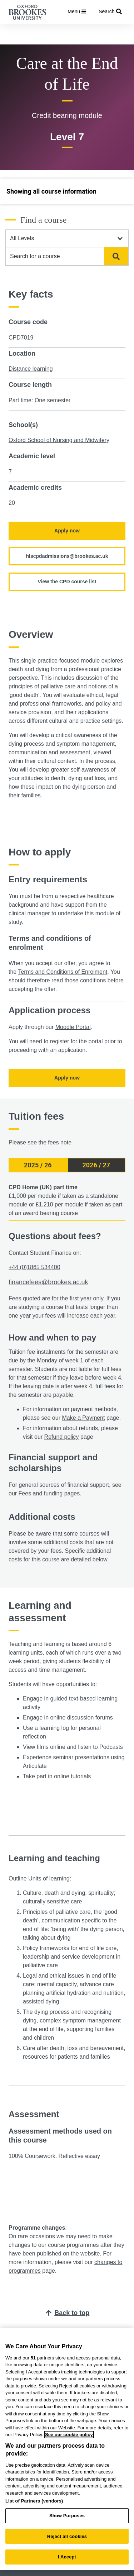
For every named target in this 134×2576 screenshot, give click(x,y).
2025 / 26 (38, 1165)
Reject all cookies (67, 2536)
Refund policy (61, 1437)
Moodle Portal (73, 1027)
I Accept (67, 2557)
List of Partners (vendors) (34, 2501)
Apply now (67, 530)
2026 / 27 (96, 1165)
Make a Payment (83, 1418)
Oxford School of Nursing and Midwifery (59, 440)
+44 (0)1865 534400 (34, 1267)
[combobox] (55, 256)
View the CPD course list (67, 581)
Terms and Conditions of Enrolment (62, 972)
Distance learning (31, 369)
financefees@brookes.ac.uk (48, 1282)
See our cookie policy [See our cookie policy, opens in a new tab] (69, 2434)
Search (115, 256)
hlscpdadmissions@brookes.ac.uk (67, 556)
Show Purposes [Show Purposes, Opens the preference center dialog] (67, 2515)
